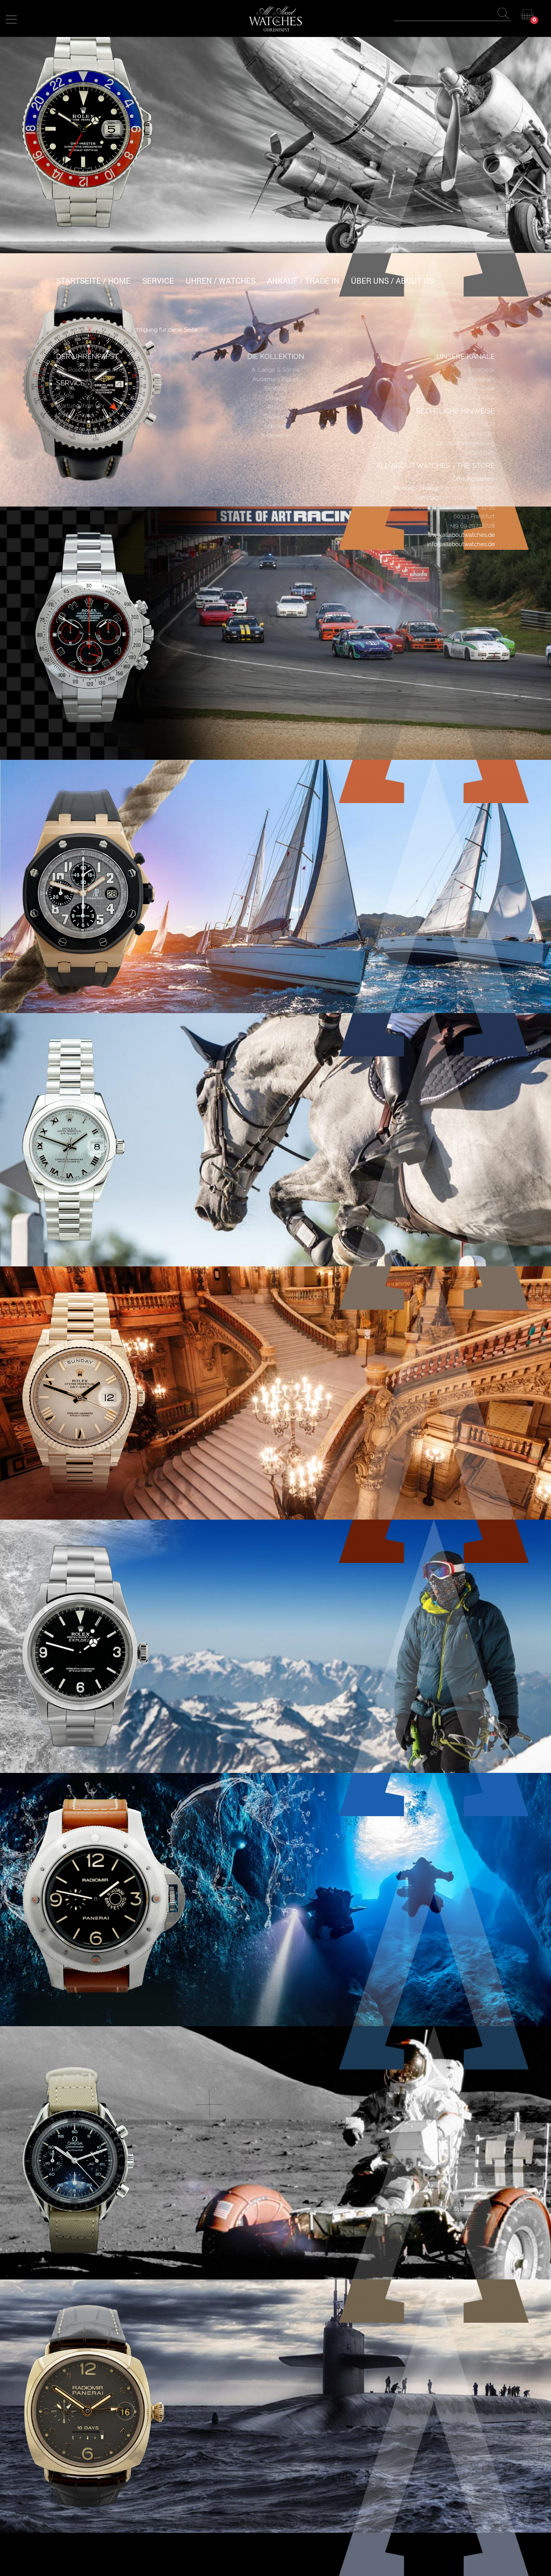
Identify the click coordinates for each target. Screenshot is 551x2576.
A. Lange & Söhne (276, 369)
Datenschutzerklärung (465, 443)
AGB (489, 424)
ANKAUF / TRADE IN (303, 280)
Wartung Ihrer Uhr (80, 405)
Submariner (275, 435)
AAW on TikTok (475, 397)
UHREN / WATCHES (220, 280)
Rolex (275, 407)
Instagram (481, 379)
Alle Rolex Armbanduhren (91, 369)
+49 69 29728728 (472, 525)
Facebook (481, 369)
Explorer (275, 425)
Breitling (275, 388)
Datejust (275, 416)
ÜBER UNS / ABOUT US (392, 280)
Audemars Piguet (275, 379)
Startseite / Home (93, 280)
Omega (275, 397)
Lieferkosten (478, 433)
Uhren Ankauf (75, 414)
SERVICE (158, 280)
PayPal (65, 396)
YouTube (483, 388)
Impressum (479, 452)
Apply (505, 14)
